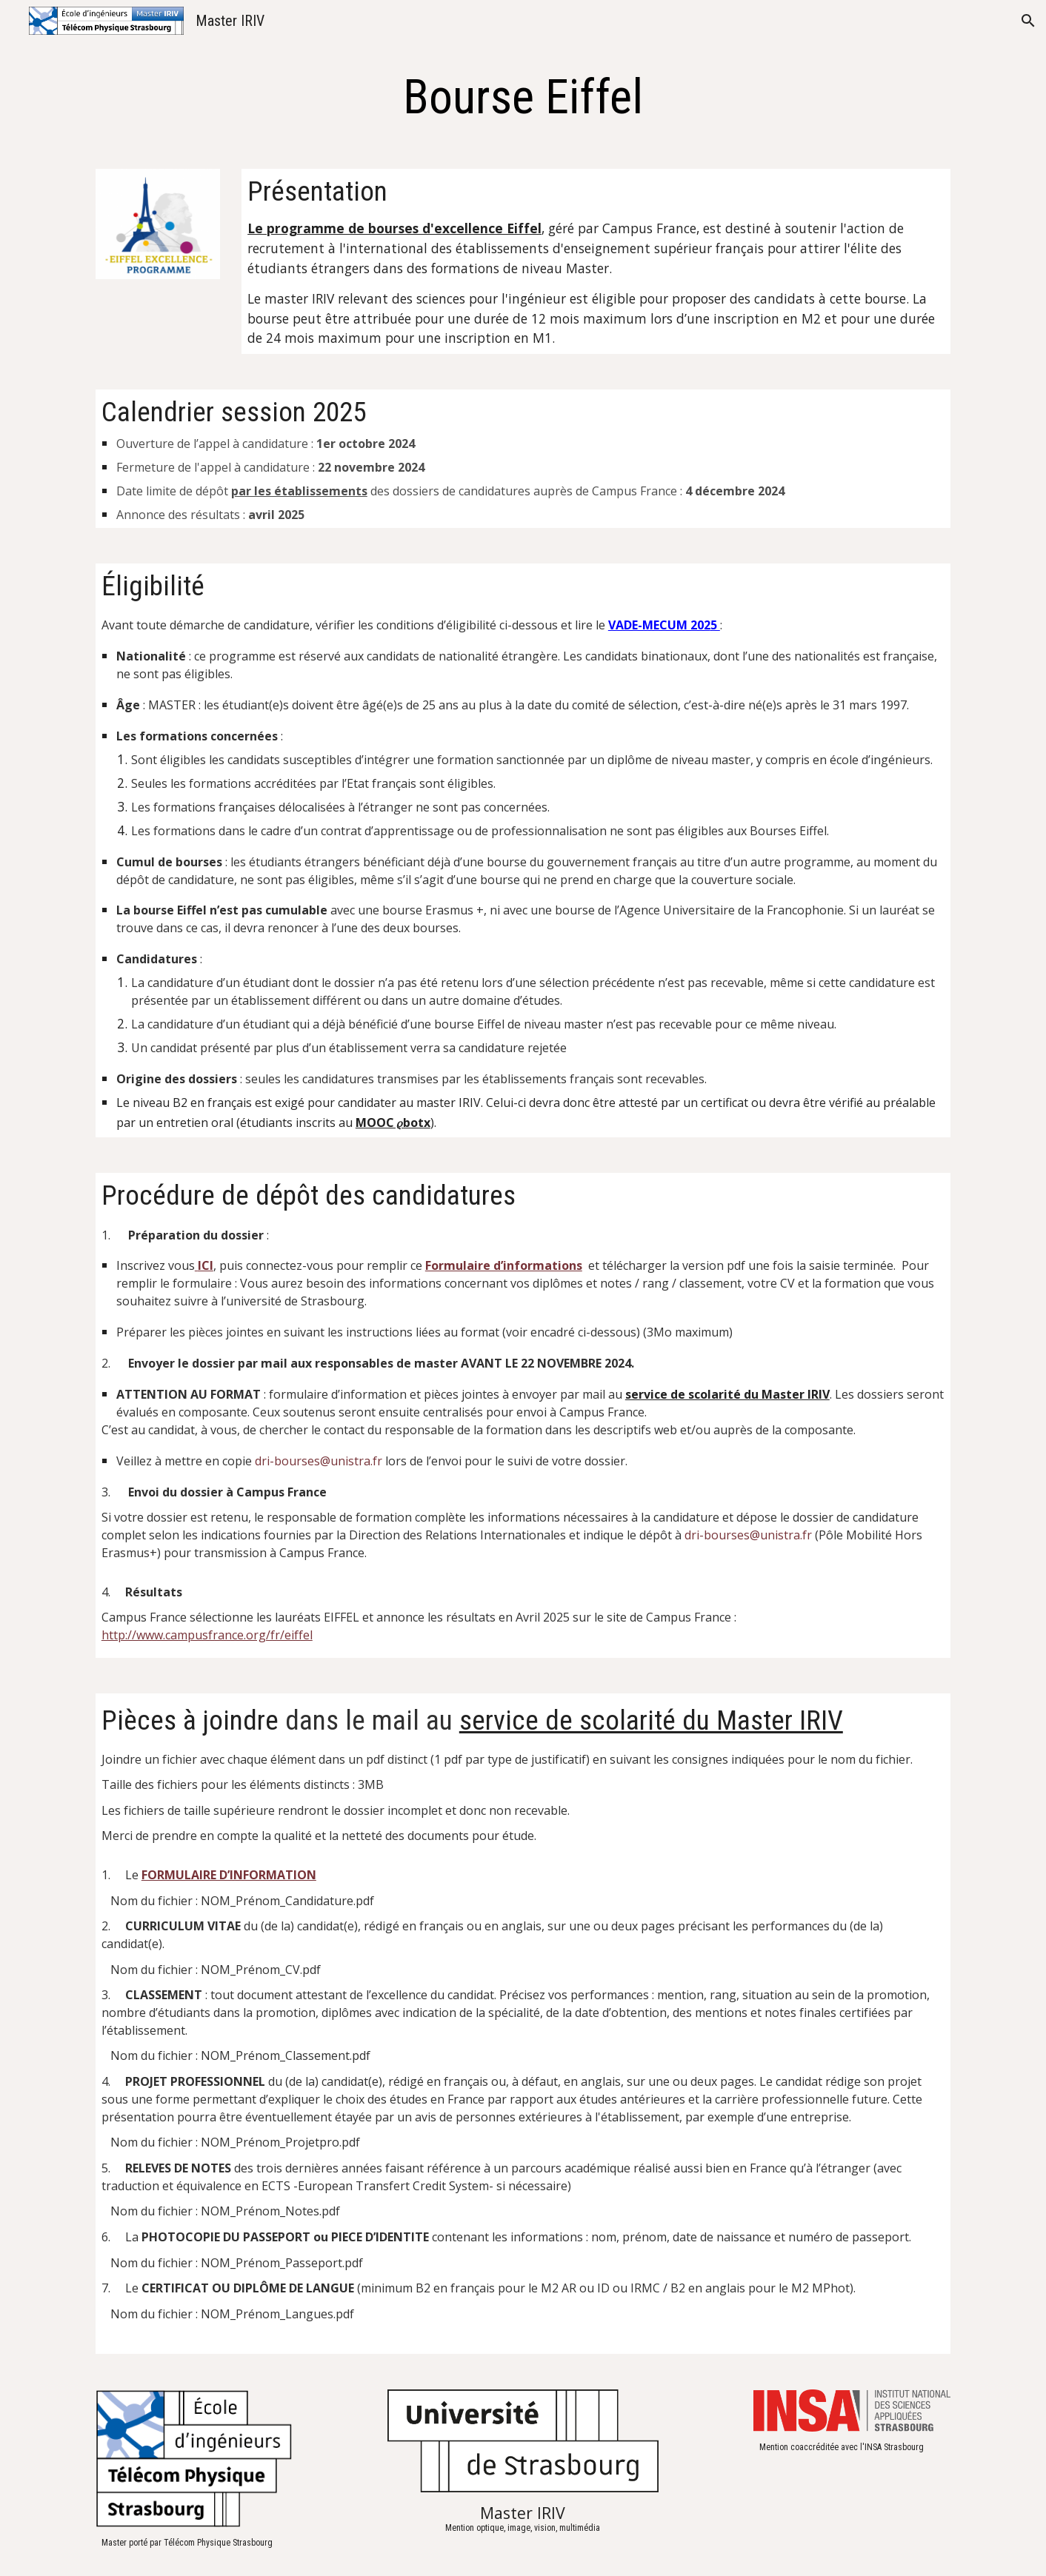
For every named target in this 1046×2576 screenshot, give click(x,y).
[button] (1028, 21)
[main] (523, 97)
